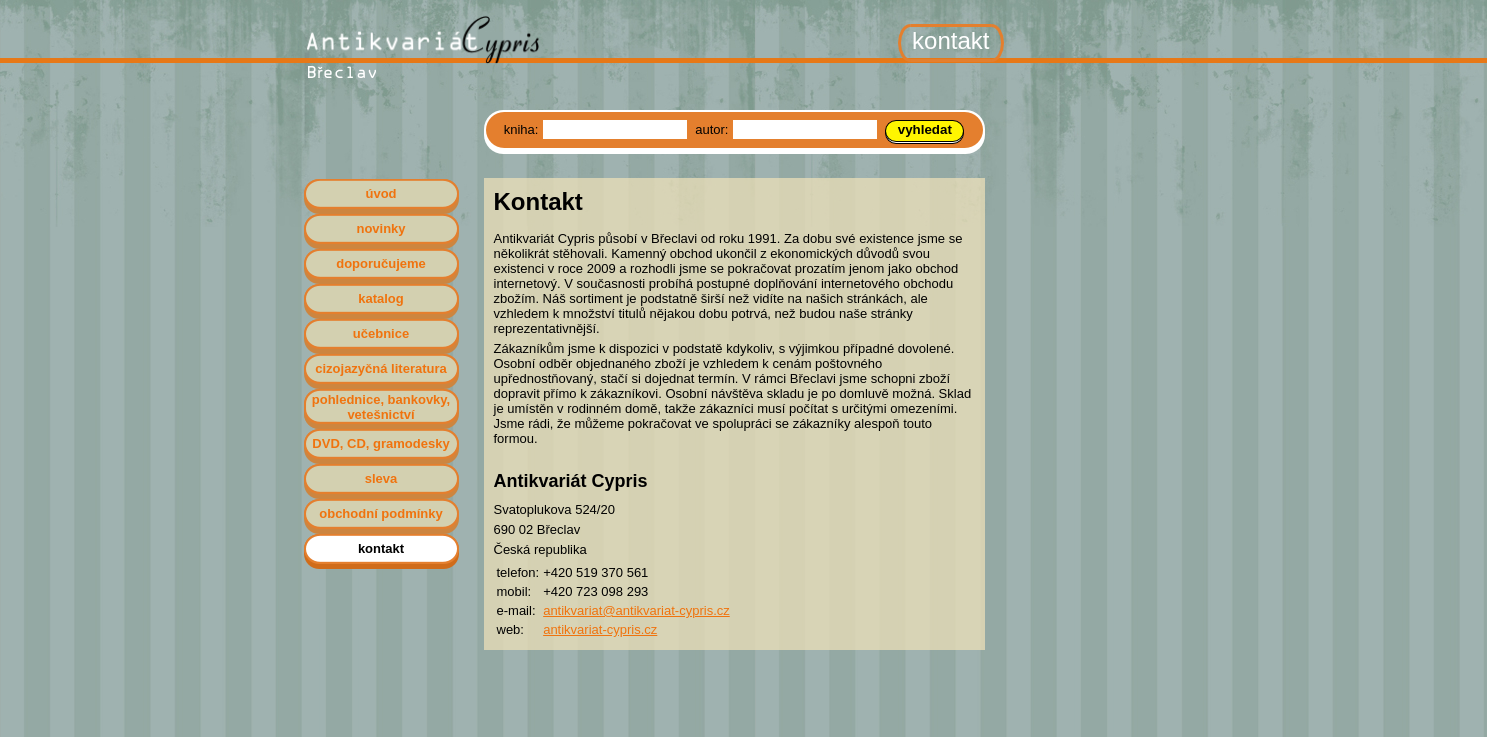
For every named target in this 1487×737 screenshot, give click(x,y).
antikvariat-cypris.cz (600, 629)
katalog (381, 298)
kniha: (523, 129)
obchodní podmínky (381, 513)
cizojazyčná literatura (381, 368)
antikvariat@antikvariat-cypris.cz (636, 610)
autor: (713, 129)
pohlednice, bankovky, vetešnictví (381, 407)
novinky (380, 228)
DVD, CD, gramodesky (380, 443)
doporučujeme (381, 263)
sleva (381, 478)
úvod (380, 193)
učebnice (381, 333)
